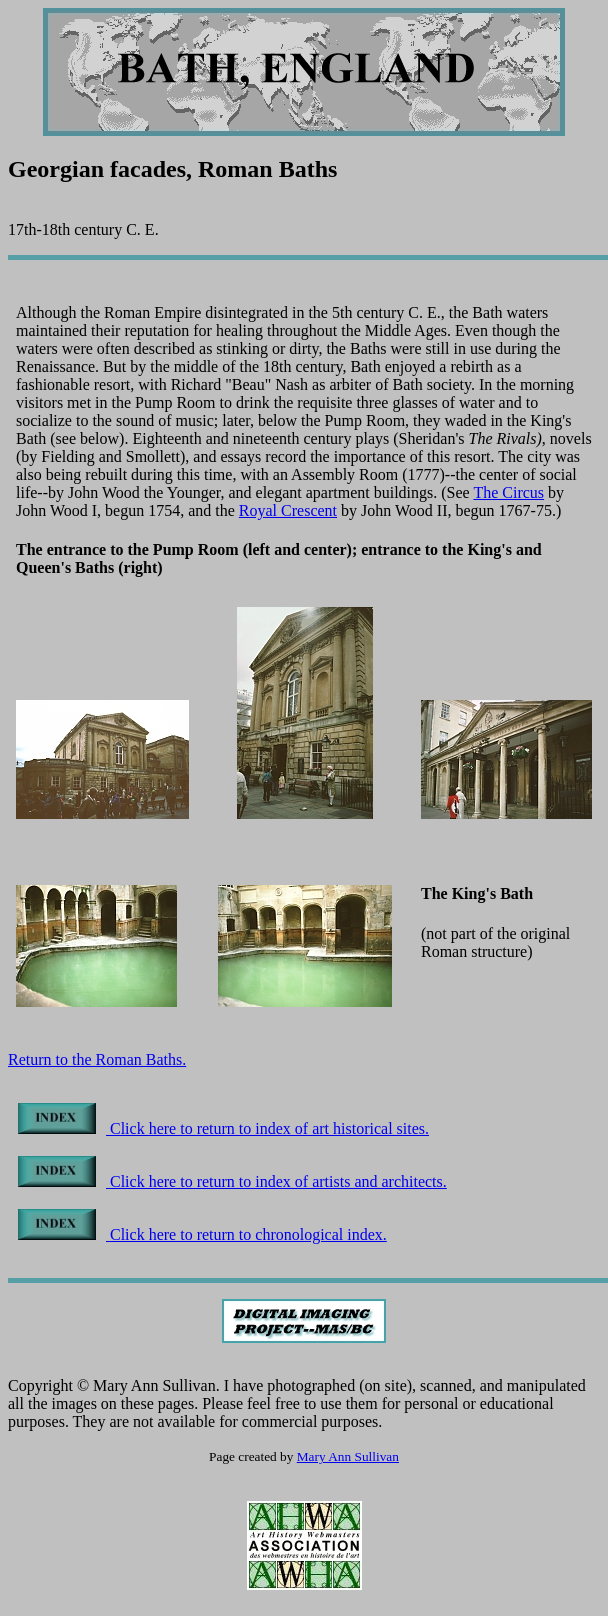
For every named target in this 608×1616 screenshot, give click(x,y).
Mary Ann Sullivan (348, 1456)
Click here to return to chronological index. (202, 1234)
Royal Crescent (288, 510)
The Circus (508, 492)
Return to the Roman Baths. (97, 1059)
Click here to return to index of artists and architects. (232, 1181)
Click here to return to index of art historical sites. (223, 1128)
